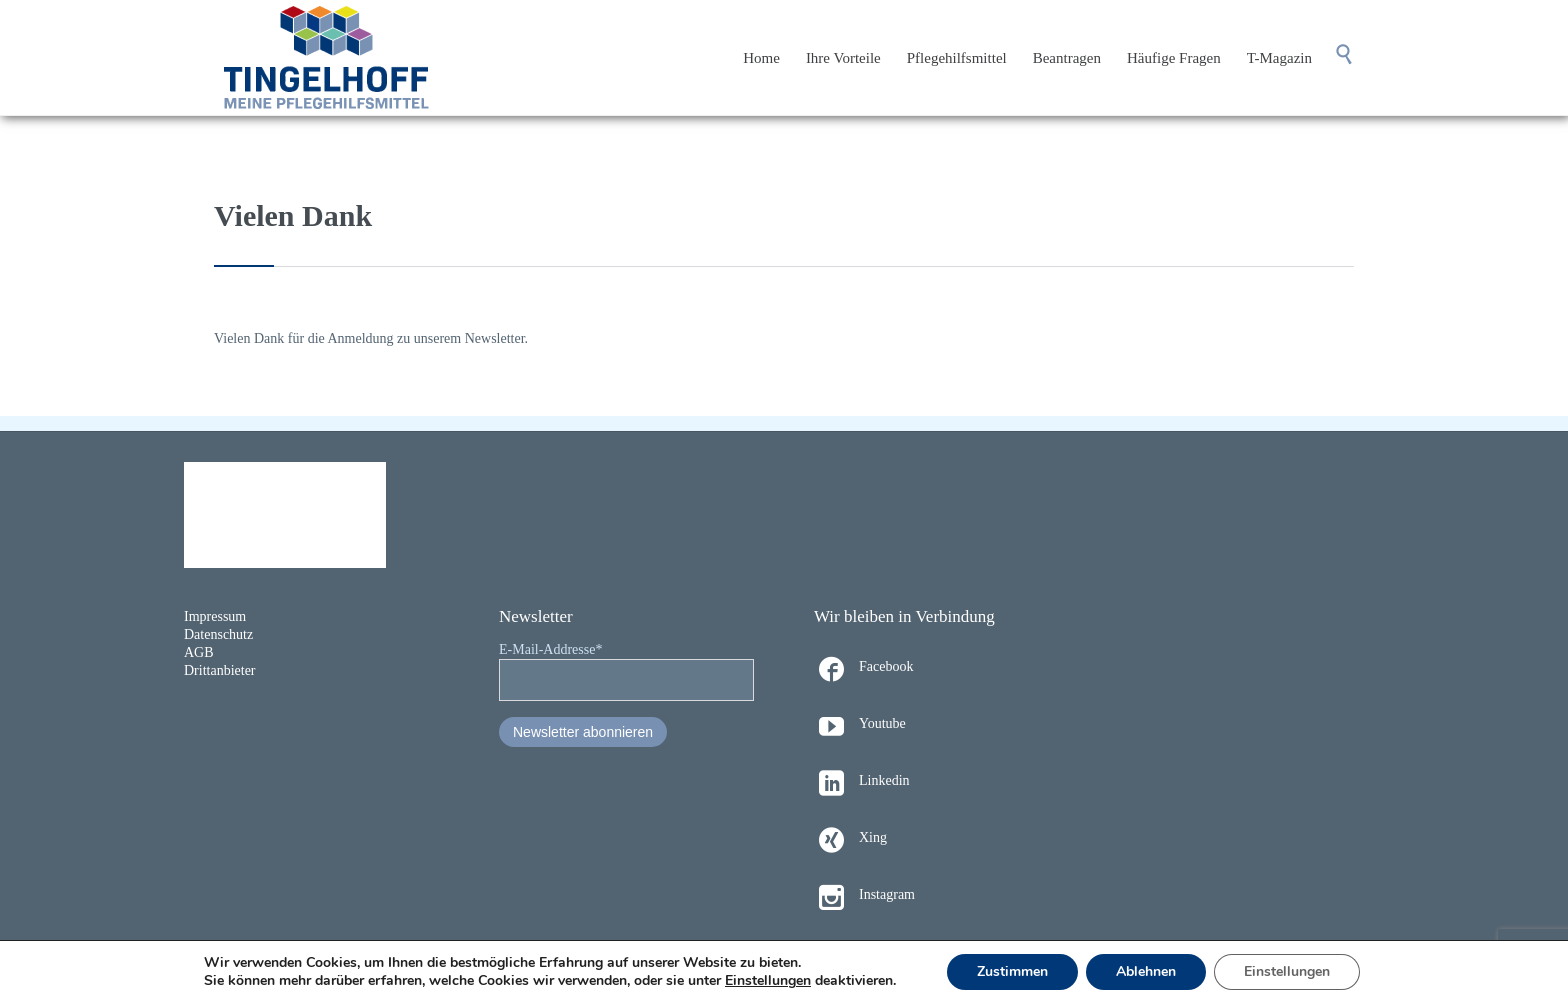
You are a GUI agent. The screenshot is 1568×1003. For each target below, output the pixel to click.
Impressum (215, 616)
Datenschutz (218, 634)
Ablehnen (1146, 971)
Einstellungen (768, 981)
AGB (199, 652)
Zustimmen (1012, 971)
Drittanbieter (220, 670)
